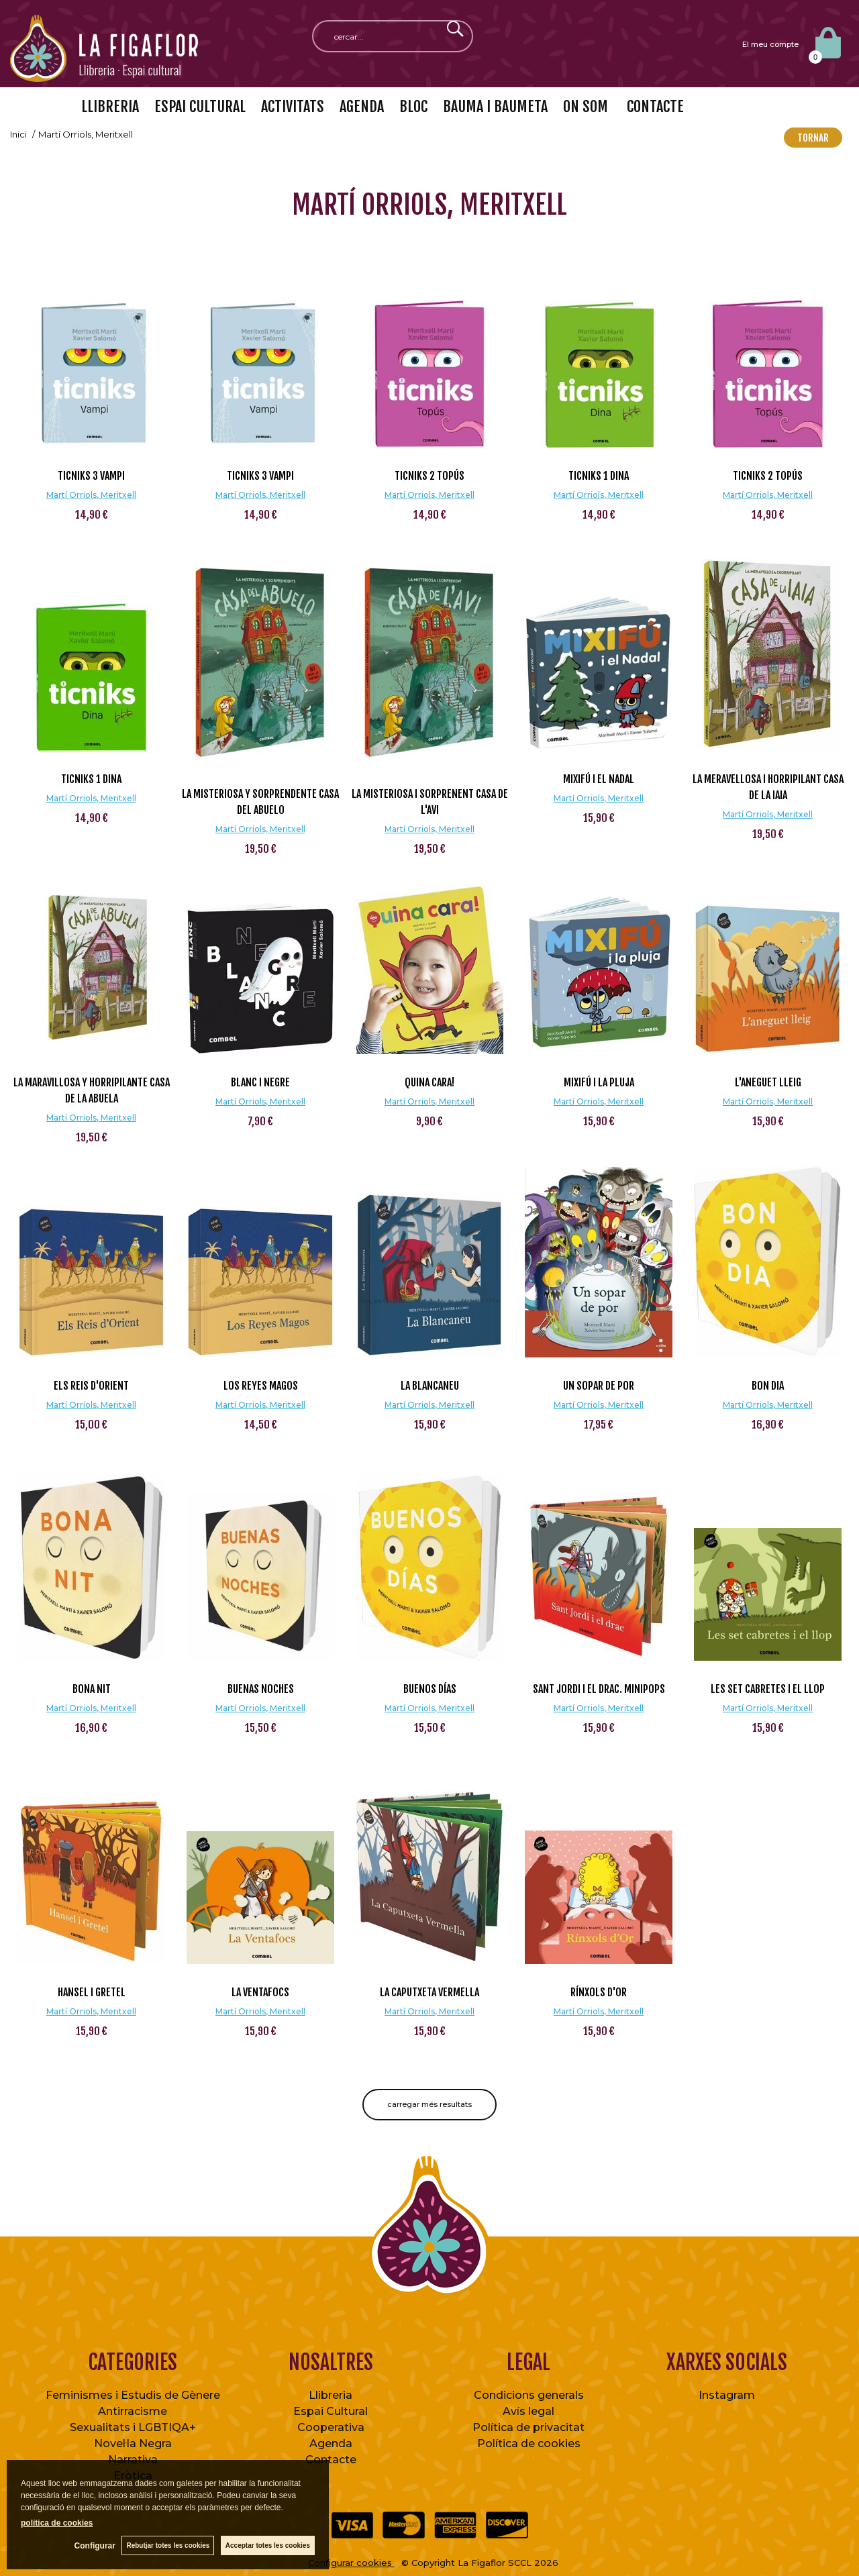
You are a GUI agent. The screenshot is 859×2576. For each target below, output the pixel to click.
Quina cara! (429, 1082)
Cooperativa (330, 2427)
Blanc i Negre (260, 1082)
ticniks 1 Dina (598, 475)
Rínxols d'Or (598, 1992)
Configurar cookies (351, 2562)
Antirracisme (132, 2411)
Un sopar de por (598, 1385)
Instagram (727, 2395)
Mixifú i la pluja (599, 1082)
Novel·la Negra (133, 2443)
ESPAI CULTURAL (200, 106)
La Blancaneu (430, 1385)
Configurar (94, 2546)
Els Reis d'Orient (91, 1385)
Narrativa (133, 2459)
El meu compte (770, 44)
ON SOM (585, 106)
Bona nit (91, 1689)
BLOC (413, 106)
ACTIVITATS (292, 106)
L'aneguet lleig (768, 1082)
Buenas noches (261, 1689)
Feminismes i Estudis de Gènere (133, 2395)
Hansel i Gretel (91, 1992)
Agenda (330, 2443)
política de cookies (57, 2523)
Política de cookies (528, 2443)
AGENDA (362, 106)
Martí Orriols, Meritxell (91, 495)
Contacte (330, 2459)
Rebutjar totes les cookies (167, 2545)
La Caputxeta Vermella (429, 1992)
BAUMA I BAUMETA (495, 106)
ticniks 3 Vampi (91, 475)
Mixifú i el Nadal (598, 779)
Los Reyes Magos (260, 1385)
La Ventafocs (260, 1992)
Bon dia (768, 1385)
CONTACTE (653, 106)
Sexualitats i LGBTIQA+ (133, 2427)
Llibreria (330, 2395)
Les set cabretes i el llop (768, 1689)
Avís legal (528, 2411)
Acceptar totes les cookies (267, 2545)
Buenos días (429, 1689)
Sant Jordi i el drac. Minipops (599, 1689)
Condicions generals (529, 2395)
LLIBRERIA (110, 106)
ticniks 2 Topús (429, 475)
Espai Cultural (330, 2411)
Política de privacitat (528, 2427)
